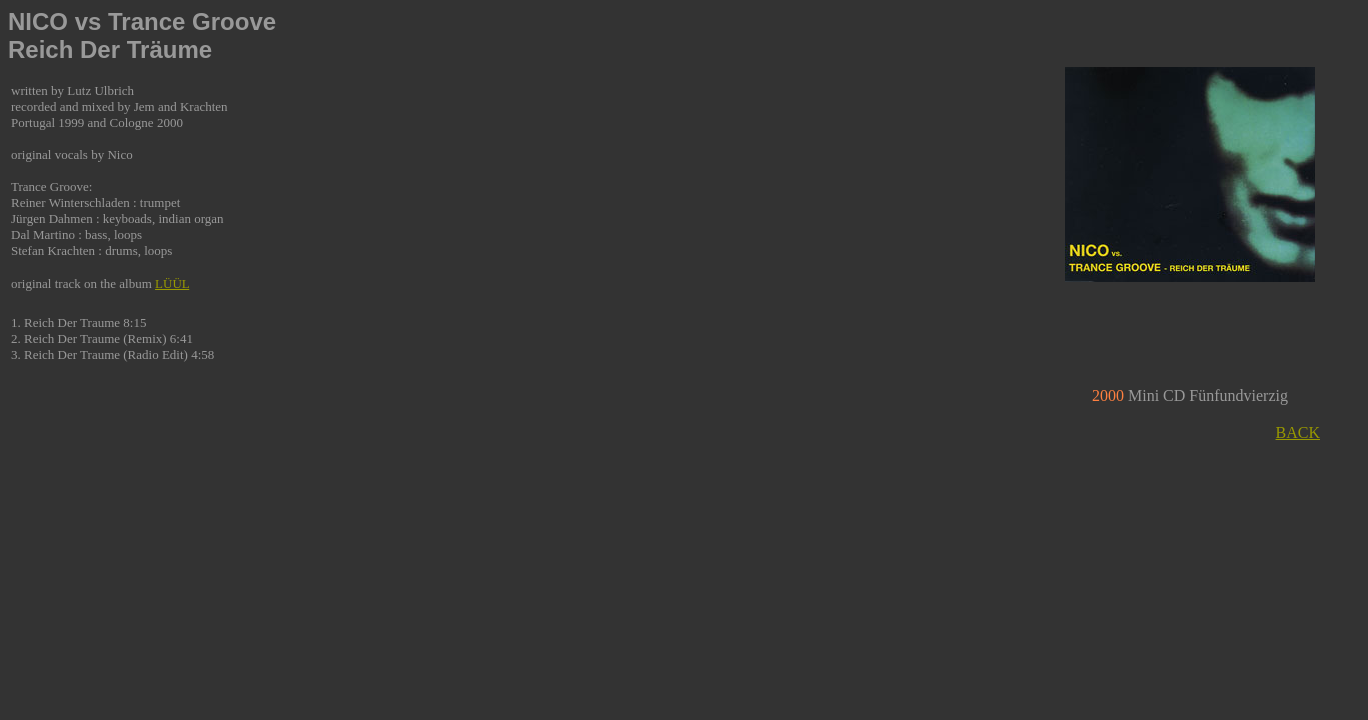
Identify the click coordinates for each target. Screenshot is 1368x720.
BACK (1298, 432)
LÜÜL (172, 283)
